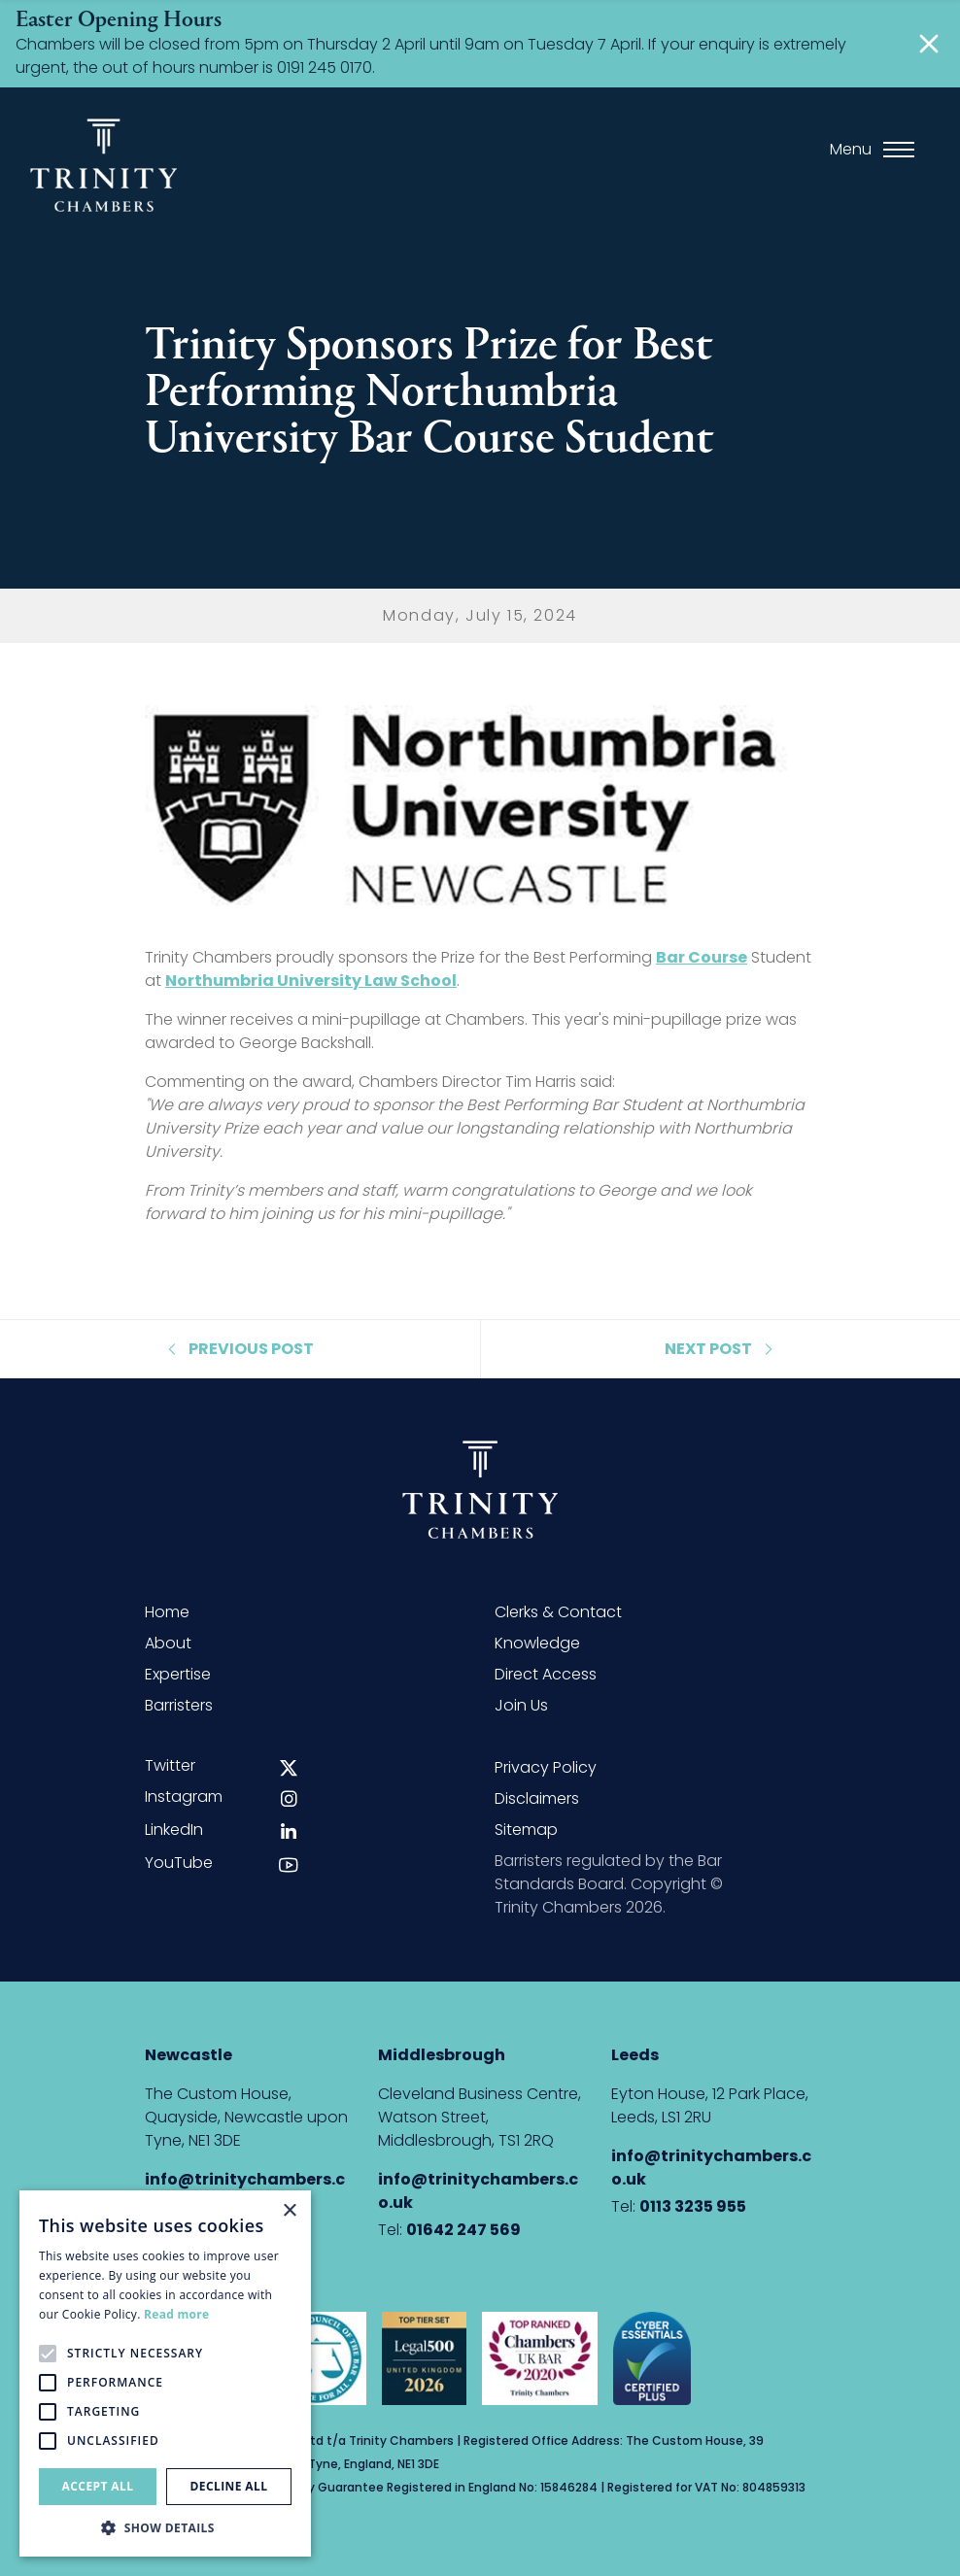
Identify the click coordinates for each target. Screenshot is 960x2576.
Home (167, 1612)
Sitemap (526, 1829)
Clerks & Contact (558, 1612)
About (168, 1643)
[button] (165, 2527)
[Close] (928, 43)
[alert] (165, 2373)
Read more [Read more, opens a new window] (176, 2314)
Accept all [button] (98, 2486)
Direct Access (546, 1674)
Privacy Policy (546, 1767)
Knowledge (537, 1643)
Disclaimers (537, 1798)
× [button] (289, 2211)
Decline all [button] (229, 2486)
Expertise (178, 1674)
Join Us (521, 1705)
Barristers (179, 1705)
